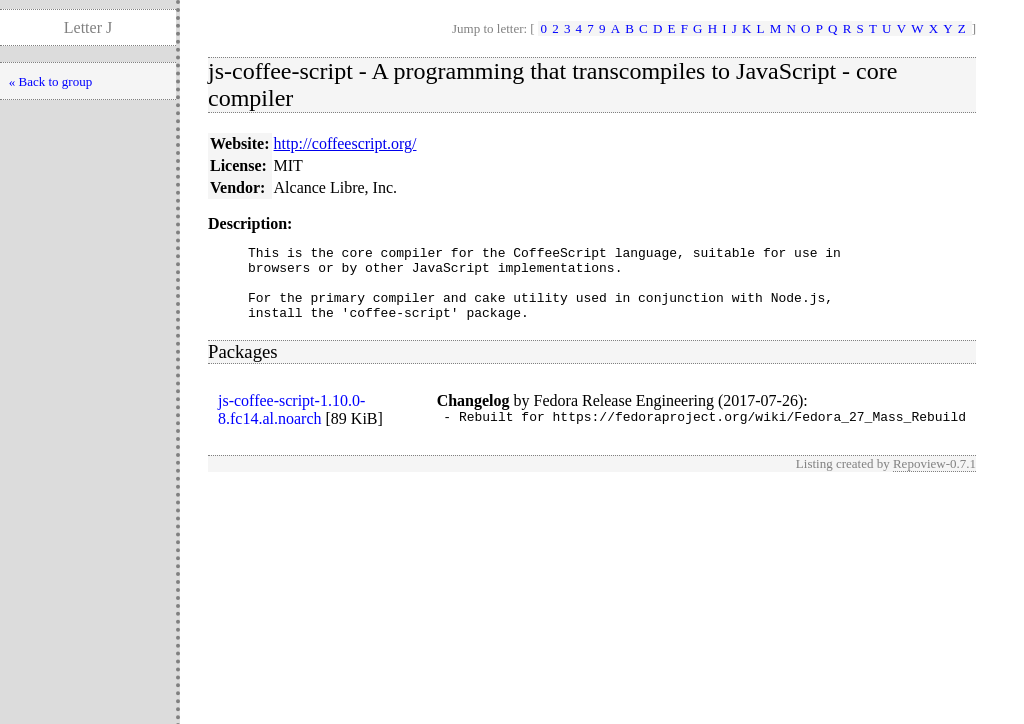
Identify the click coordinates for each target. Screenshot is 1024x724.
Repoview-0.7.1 (934, 481)
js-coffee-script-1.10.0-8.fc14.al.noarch (291, 424)
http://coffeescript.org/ (345, 143)
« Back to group (50, 81)
